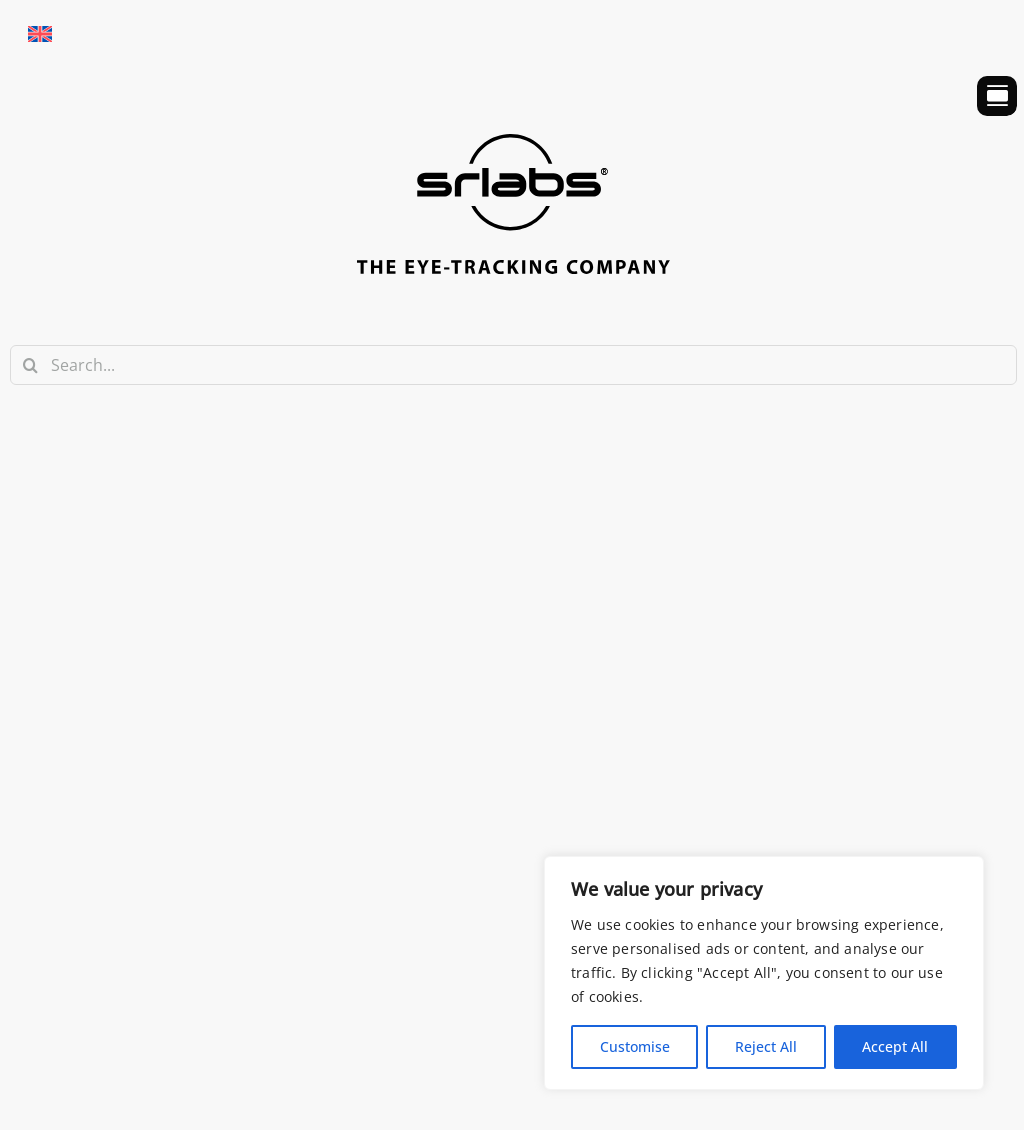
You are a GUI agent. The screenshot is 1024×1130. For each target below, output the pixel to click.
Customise (635, 1046)
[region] (764, 973)
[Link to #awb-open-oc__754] (997, 96)
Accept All (895, 1046)
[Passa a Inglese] (40, 33)
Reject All (766, 1046)
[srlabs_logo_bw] (513, 143)
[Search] (30, 365)
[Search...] (513, 365)
